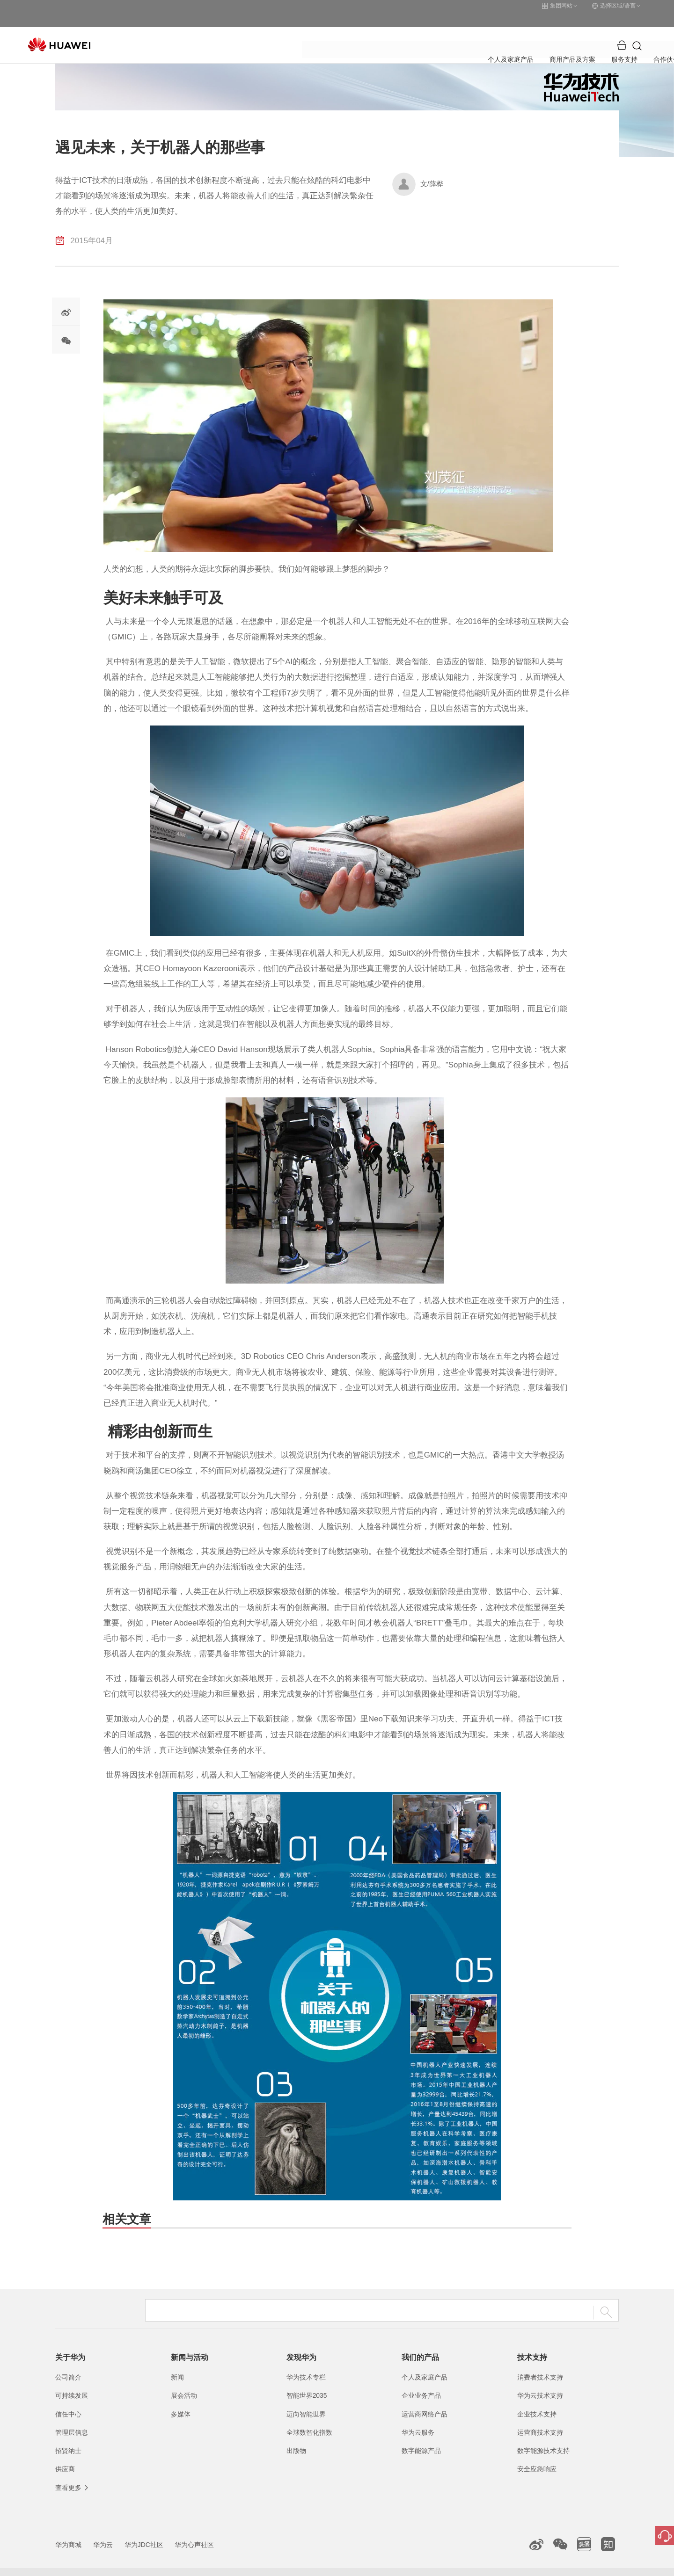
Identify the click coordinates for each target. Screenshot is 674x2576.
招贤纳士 (68, 2435)
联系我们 (427, 2564)
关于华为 (461, 30)
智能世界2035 (306, 2380)
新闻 (177, 2362)
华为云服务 (418, 2417)
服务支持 (344, 30)
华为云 (103, 2529)
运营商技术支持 (540, 2417)
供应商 (65, 2453)
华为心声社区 (194, 2529)
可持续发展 (71, 2380)
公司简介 (68, 2362)
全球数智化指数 (309, 2417)
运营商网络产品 (424, 2398)
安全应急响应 (537, 2453)
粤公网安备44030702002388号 (352, 2564)
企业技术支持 (537, 2398)
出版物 (296, 2435)
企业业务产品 (421, 2380)
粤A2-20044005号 (278, 2564)
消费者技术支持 (540, 2362)
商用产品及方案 (289, 30)
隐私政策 (502, 2564)
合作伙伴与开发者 (402, 30)
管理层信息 (71, 2417)
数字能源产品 (421, 2435)
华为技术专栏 (306, 2362)
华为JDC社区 (144, 2529)
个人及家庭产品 (224, 30)
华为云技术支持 (540, 2380)
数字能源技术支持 (543, 2435)
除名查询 (540, 2564)
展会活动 (184, 2380)
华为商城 (68, 2529)
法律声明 (465, 2564)
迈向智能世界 (306, 2398)
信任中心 (68, 2398)
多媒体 (180, 2398)
